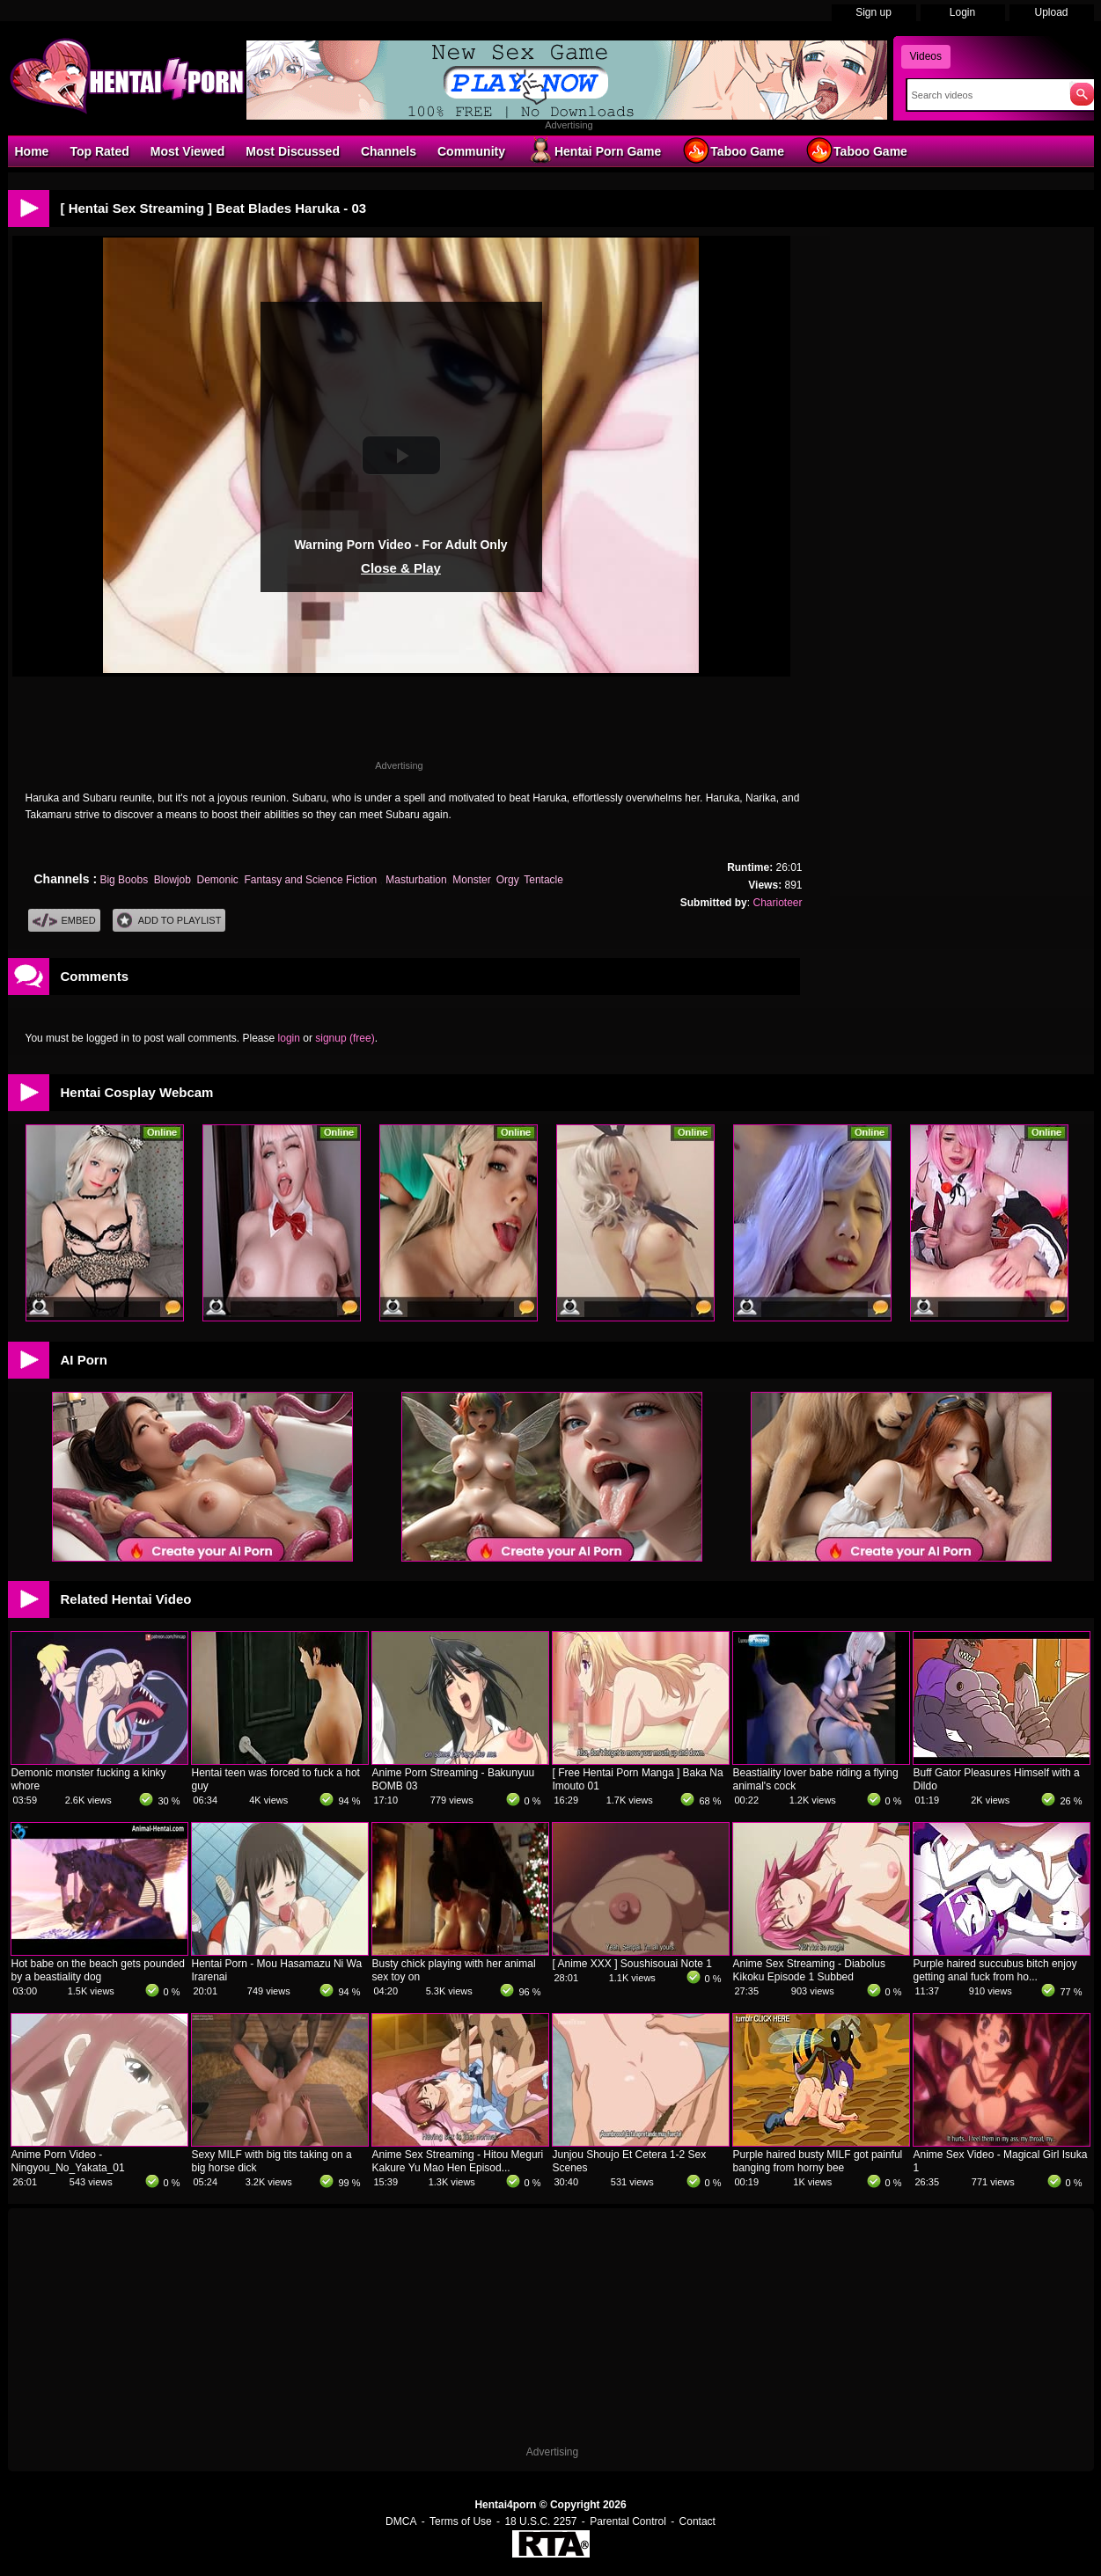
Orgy (507, 880)
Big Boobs (123, 880)
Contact (697, 2521)
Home (32, 151)
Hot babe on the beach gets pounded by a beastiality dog (98, 1970)
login (289, 1038)
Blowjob (172, 880)
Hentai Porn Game (593, 150)
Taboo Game (733, 150)
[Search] (984, 95)
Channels (388, 151)
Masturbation (415, 880)
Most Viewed (187, 151)
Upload (1051, 12)
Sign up (873, 12)
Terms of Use (460, 2521)
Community (471, 151)
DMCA (400, 2521)
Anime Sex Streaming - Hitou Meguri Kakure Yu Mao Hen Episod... (458, 2161)
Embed (64, 920)
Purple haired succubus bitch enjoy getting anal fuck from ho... (995, 1970)
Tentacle (543, 880)
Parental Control (628, 2521)
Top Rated (99, 151)
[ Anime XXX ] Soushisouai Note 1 (632, 1964)
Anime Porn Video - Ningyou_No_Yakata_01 (68, 2161)
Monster (471, 880)
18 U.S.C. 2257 (540, 2521)
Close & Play (401, 567)
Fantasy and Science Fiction (312, 880)
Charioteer (777, 902)
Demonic (218, 880)
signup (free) (344, 1038)
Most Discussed (293, 151)
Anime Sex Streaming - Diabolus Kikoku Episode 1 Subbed (809, 1970)
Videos (926, 56)
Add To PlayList (169, 920)
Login (962, 12)
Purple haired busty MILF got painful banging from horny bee (818, 2161)
